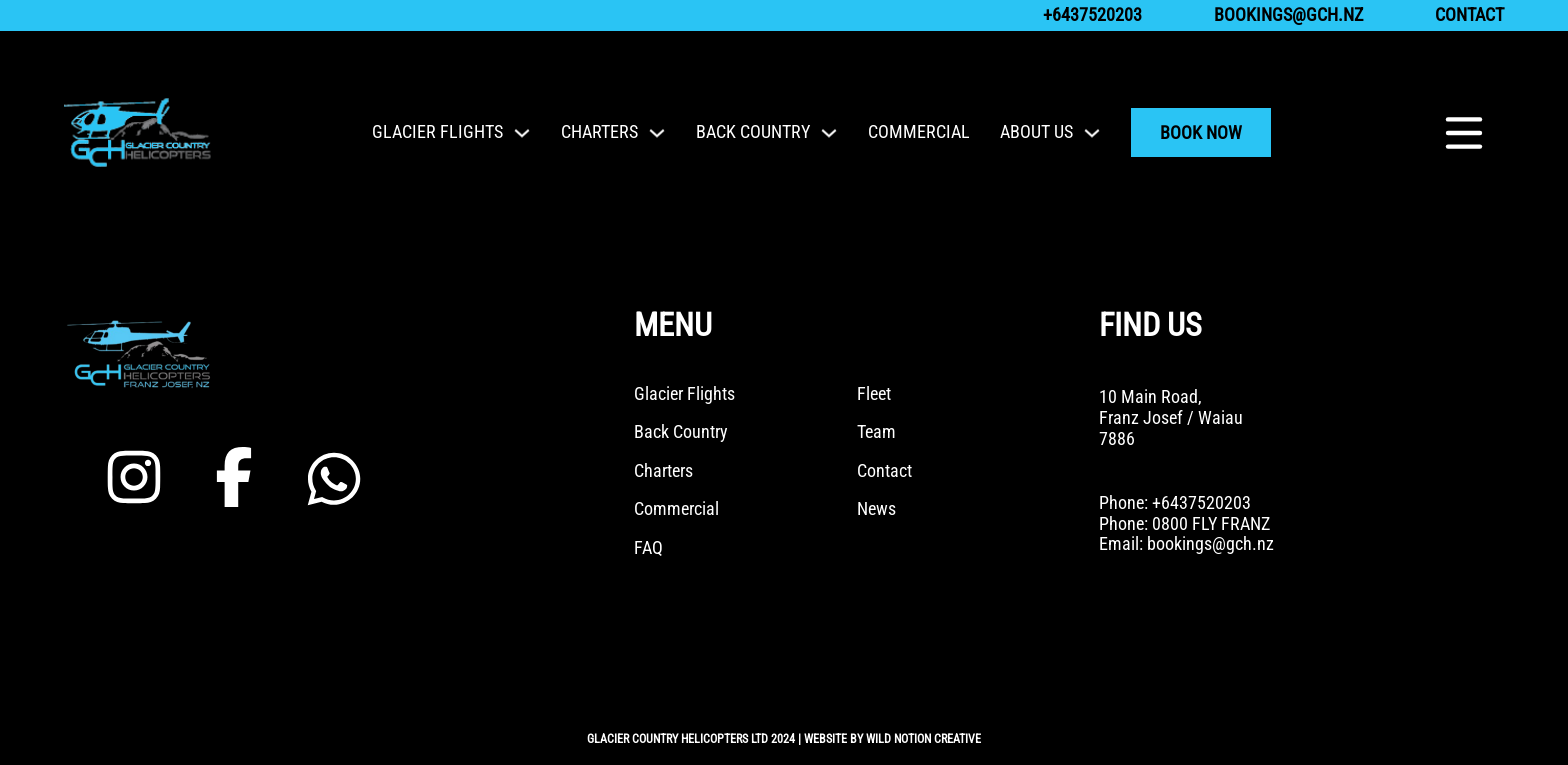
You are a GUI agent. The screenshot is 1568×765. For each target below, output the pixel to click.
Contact (1469, 15)
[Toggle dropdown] (522, 133)
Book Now (1201, 132)
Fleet (874, 394)
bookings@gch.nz (1288, 15)
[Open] (1464, 133)
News (876, 509)
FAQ (648, 548)
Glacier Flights (437, 132)
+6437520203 (1092, 15)
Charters (599, 132)
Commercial (919, 132)
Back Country (753, 132)
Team (876, 432)
